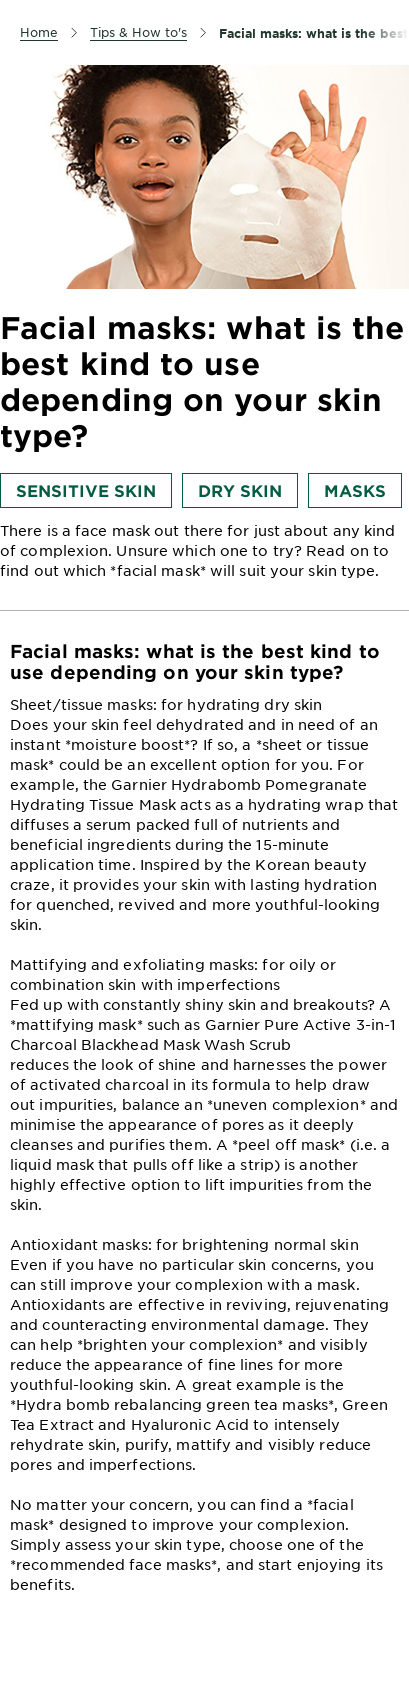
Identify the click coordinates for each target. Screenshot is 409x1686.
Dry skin (240, 490)
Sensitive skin (86, 490)
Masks (355, 490)
